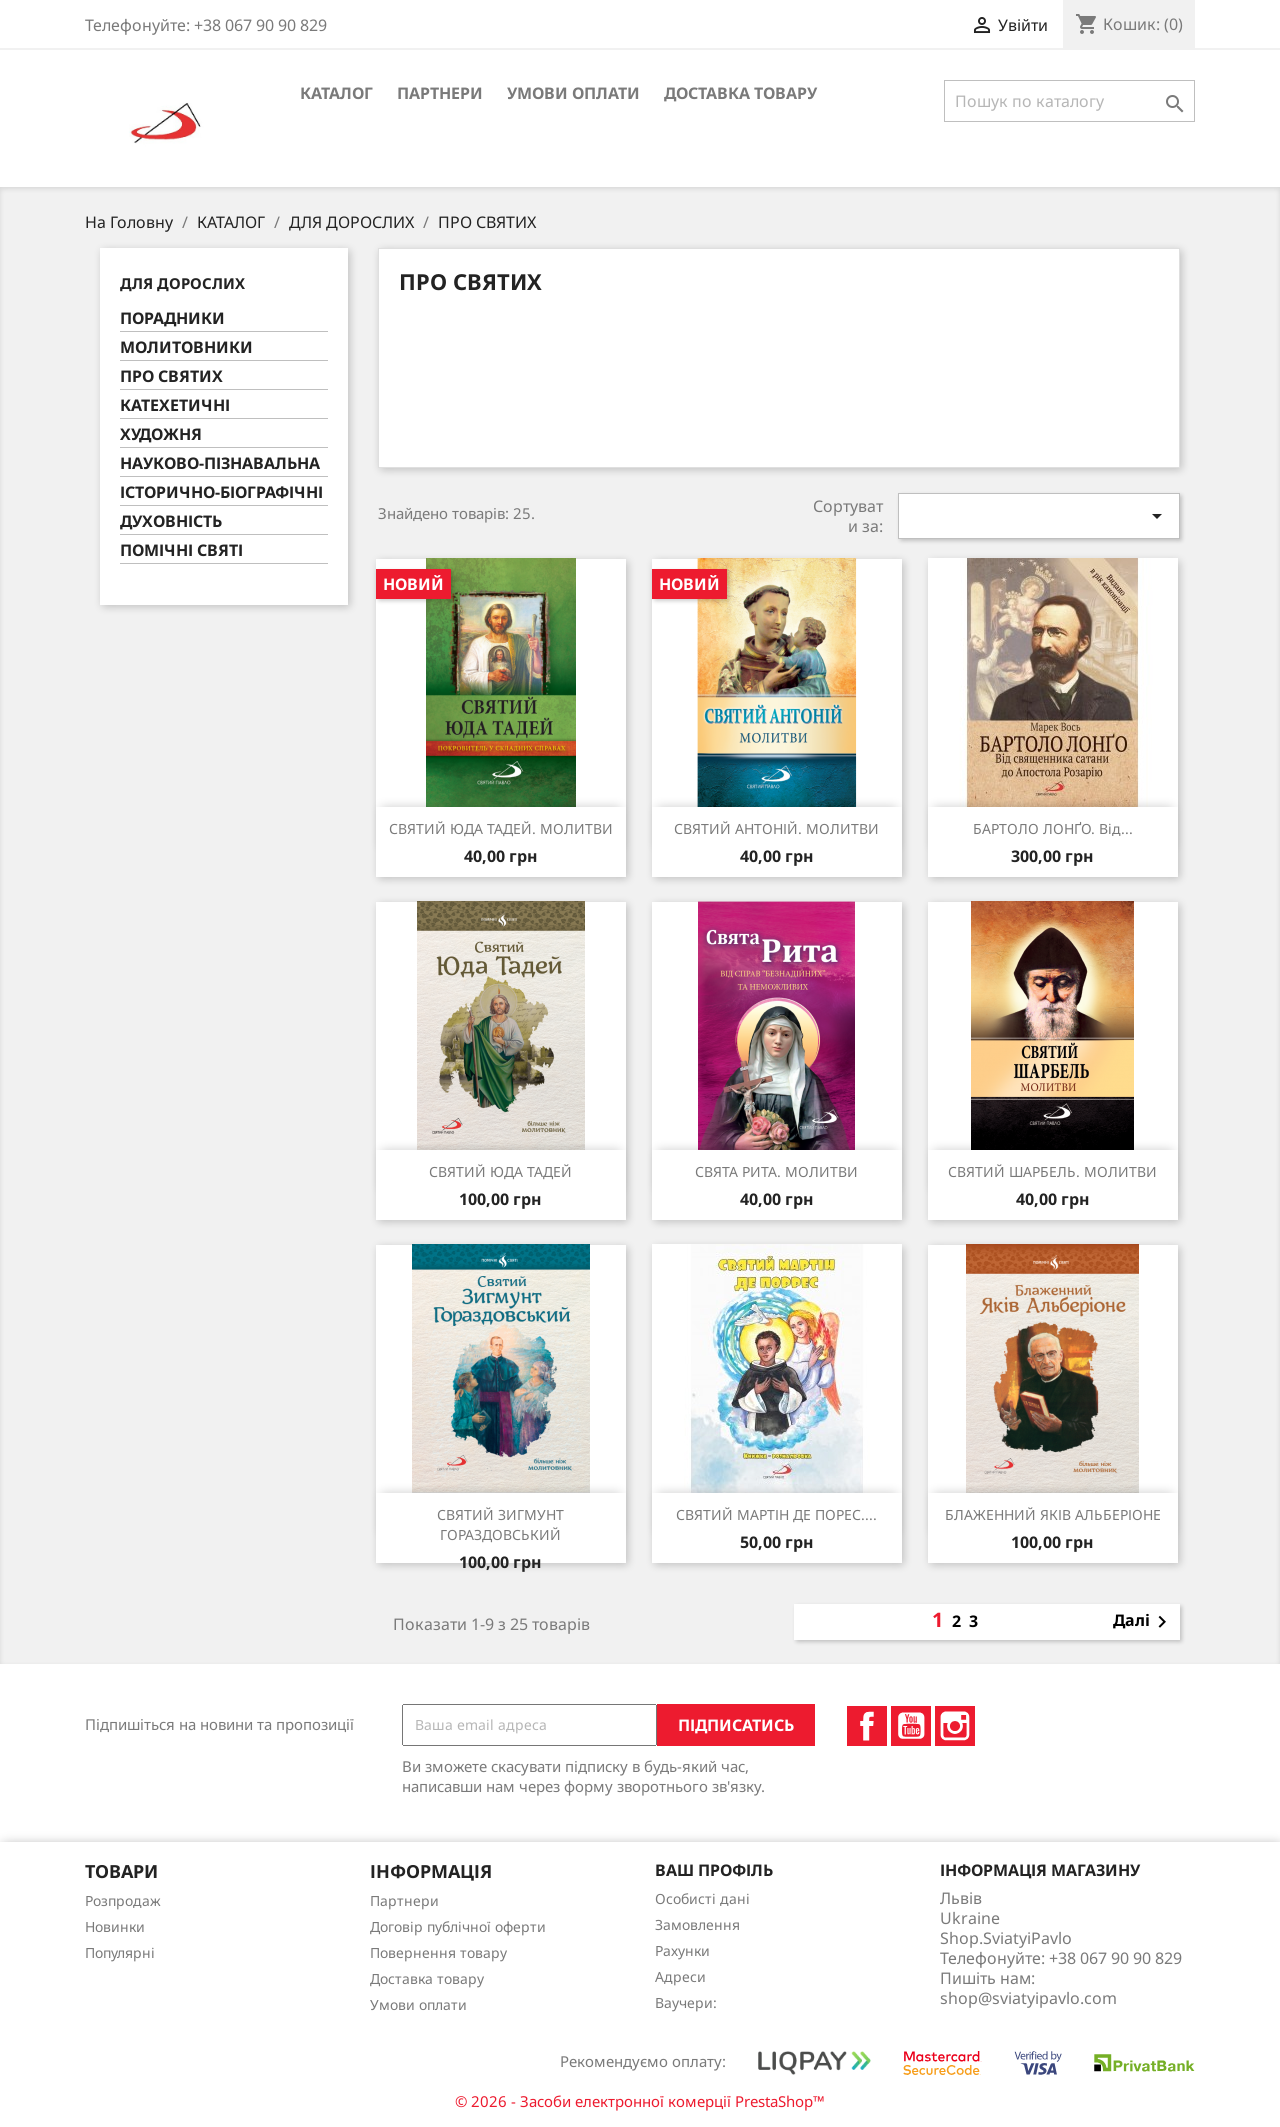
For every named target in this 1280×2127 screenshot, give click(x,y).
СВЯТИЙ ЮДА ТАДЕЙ (500, 1171)
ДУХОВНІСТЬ (171, 521)
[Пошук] (1069, 101)
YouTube (911, 1726)
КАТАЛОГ (336, 93)
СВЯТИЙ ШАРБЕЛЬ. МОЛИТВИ (1052, 1171)
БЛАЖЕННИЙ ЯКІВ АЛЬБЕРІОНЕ (1053, 1514)
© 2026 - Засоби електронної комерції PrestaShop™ (640, 2101)
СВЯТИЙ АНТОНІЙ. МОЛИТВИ (776, 828)
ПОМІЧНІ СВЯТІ (181, 550)
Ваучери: (686, 2002)
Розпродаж (123, 1900)
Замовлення (697, 1924)
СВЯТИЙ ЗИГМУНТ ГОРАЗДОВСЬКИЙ (500, 1524)
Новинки (115, 1926)
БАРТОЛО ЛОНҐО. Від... (1053, 828)
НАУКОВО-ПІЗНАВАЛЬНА (220, 463)
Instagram (955, 1726)
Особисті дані (702, 1898)
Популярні (120, 1952)
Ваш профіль (714, 1870)
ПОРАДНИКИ (172, 318)
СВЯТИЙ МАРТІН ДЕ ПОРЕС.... (776, 1514)
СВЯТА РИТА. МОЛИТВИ (776, 1171)
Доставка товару (740, 93)
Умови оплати (573, 93)
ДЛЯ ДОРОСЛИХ (182, 283)
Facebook (867, 1726)
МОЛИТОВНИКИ (186, 347)
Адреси (680, 1976)
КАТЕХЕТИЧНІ (175, 405)
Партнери (440, 93)
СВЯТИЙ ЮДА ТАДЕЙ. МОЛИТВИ (501, 828)
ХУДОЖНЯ (161, 434)
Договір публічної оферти (458, 1926)
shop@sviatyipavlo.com (1028, 1998)
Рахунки (682, 1950)
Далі (1143, 1622)
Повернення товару (438, 1952)
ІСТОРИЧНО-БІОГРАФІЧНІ (221, 492)
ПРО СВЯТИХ (171, 376)
